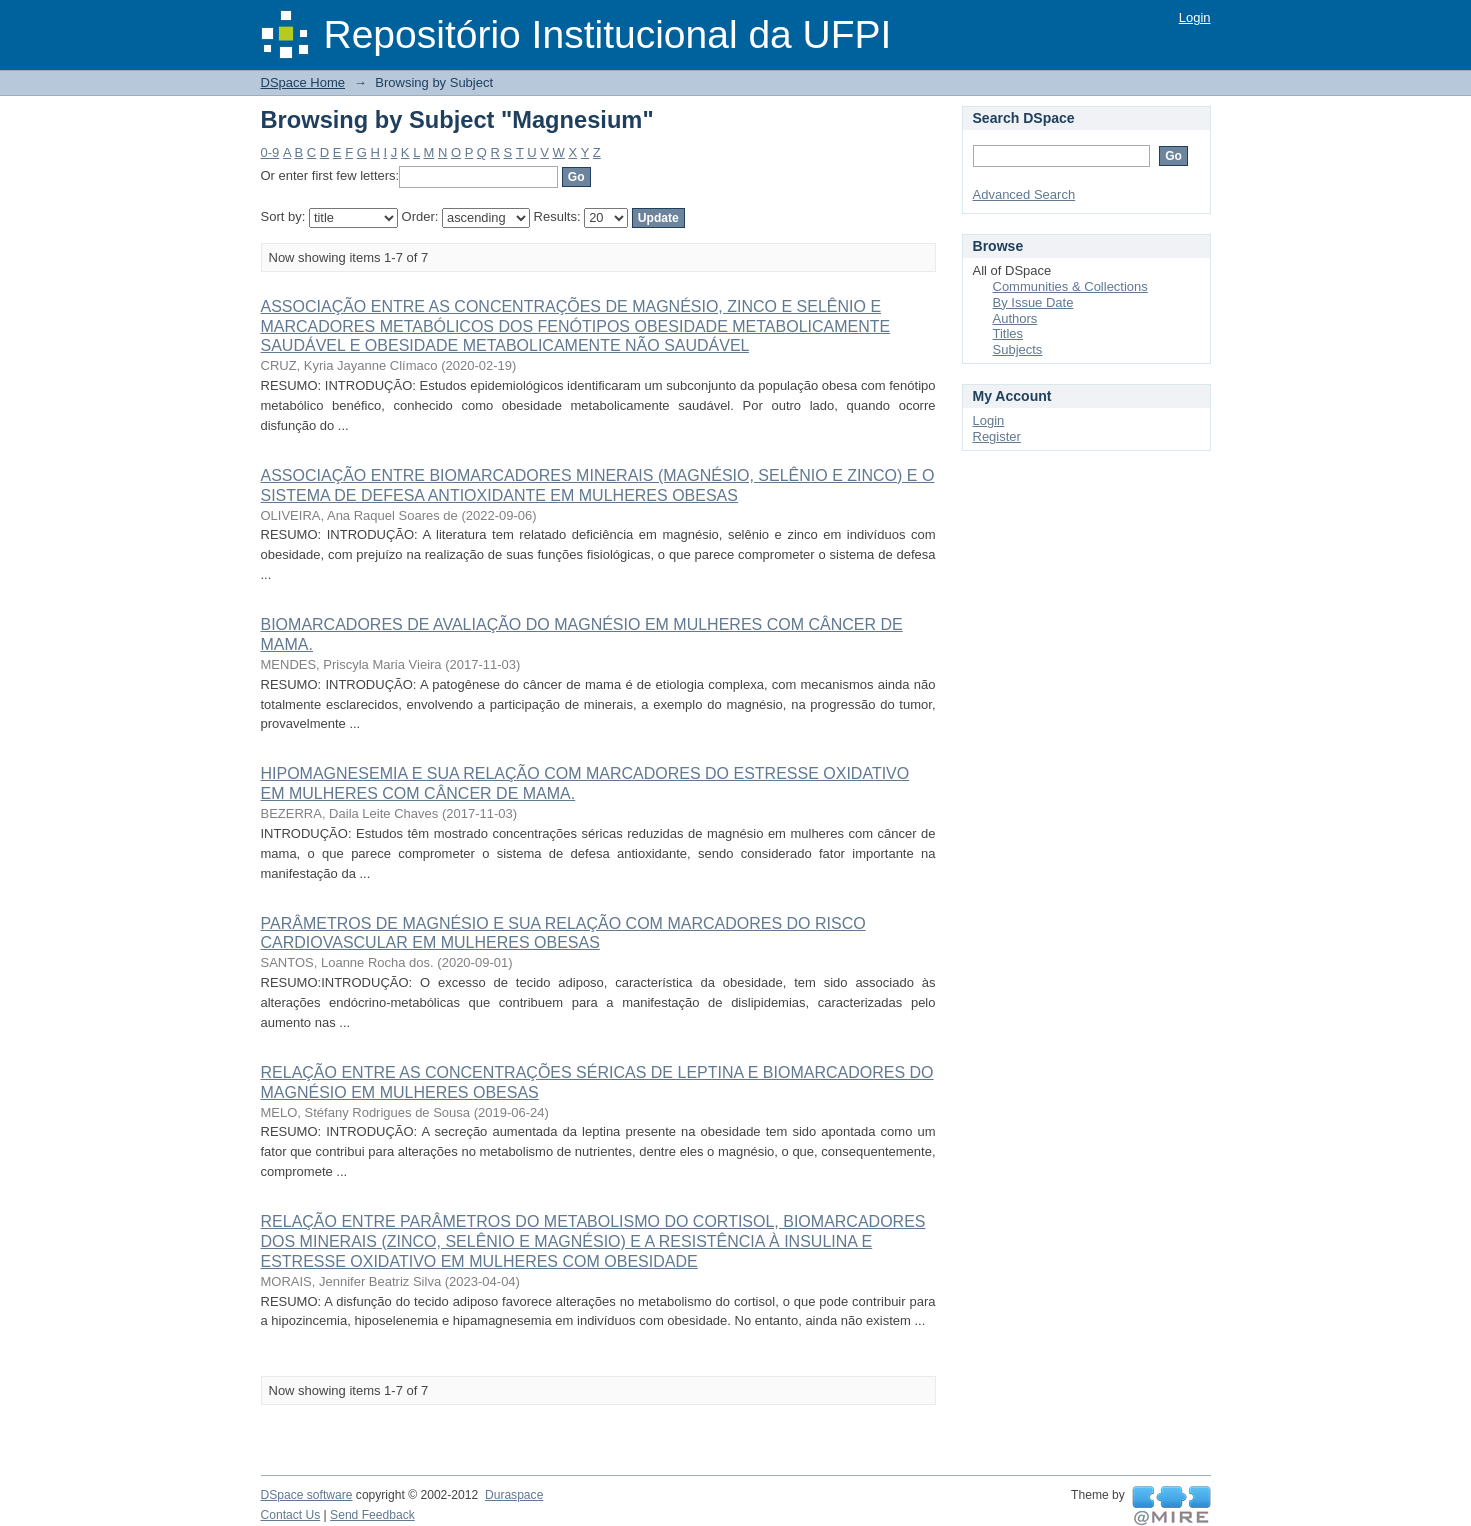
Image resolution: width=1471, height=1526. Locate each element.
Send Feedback (372, 1515)
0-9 (270, 152)
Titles (1008, 333)
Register (997, 436)
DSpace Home (303, 82)
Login (1195, 17)
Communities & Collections (1070, 286)
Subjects (1018, 349)
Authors (1015, 318)
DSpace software (307, 1495)
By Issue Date (1033, 302)
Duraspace (514, 1495)
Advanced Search (1024, 194)
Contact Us (291, 1515)
